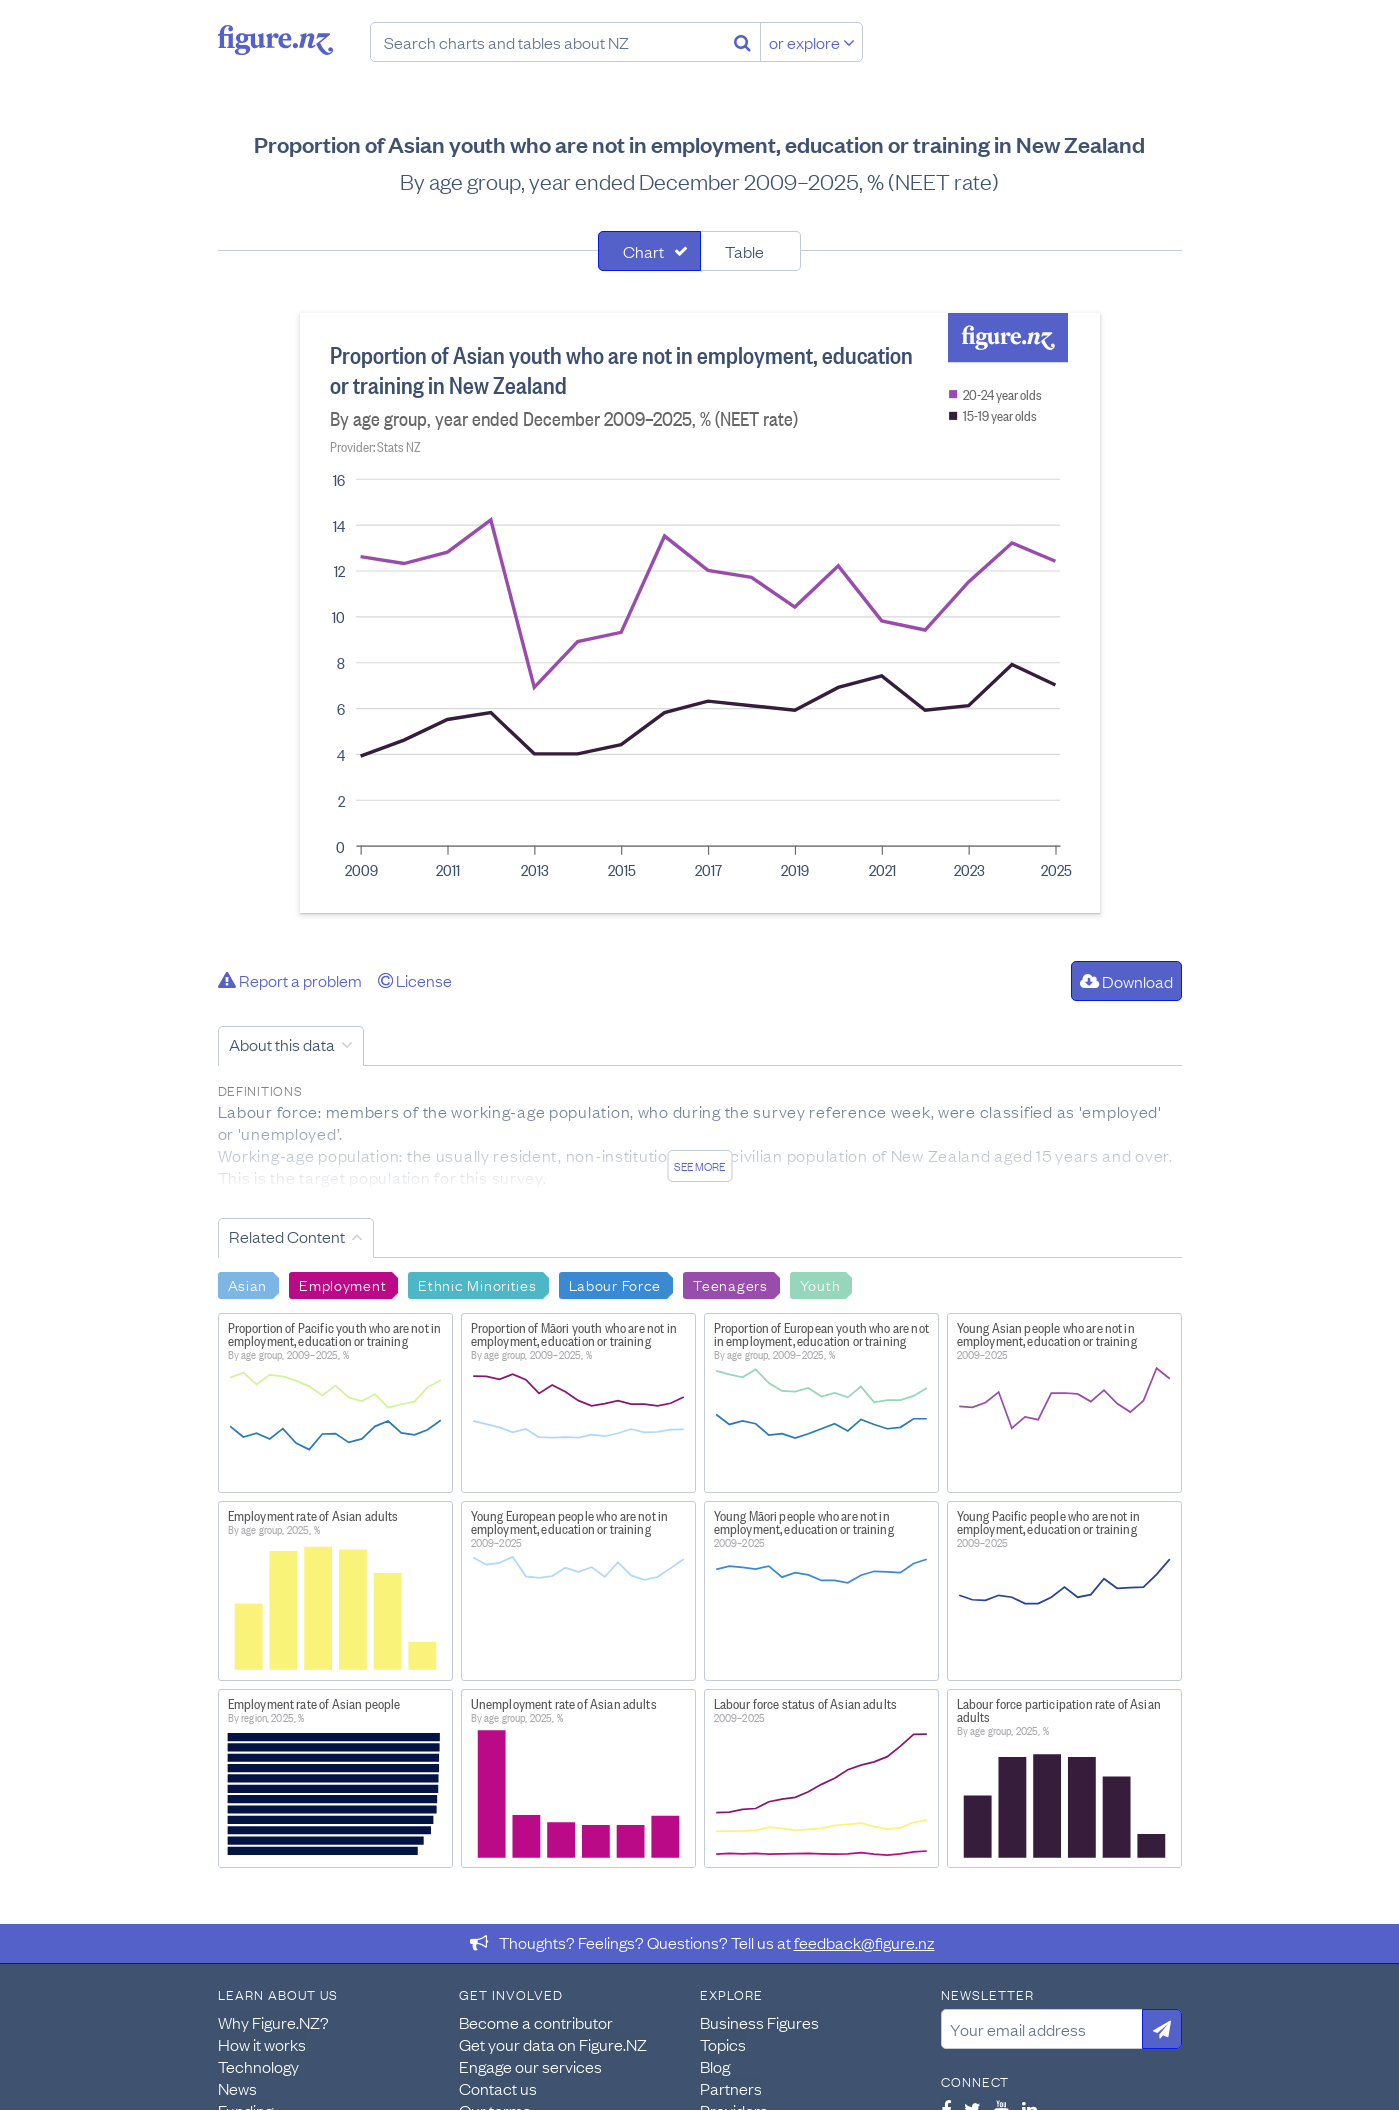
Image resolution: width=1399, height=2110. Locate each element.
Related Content (287, 1236)
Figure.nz (275, 40)
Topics (723, 2044)
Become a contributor (536, 2022)
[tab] (649, 251)
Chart (643, 251)
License (415, 980)
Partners (731, 2088)
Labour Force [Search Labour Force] (615, 1284)
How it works (262, 2044)
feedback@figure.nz (864, 1942)
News (237, 2088)
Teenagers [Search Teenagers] (730, 1284)
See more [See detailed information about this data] (699, 1166)
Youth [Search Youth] (820, 1284)
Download (1126, 981)
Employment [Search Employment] (342, 1284)
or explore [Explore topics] (812, 42)
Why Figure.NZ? (273, 2022)
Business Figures (759, 2022)
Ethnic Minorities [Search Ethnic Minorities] (477, 1284)
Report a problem (290, 980)
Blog (715, 2066)
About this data (282, 1044)
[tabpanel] (700, 613)
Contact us (498, 2088)
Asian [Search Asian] (248, 1284)
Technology (258, 2066)
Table (744, 251)
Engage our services (530, 2066)
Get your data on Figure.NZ (553, 2044)
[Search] (742, 42)
